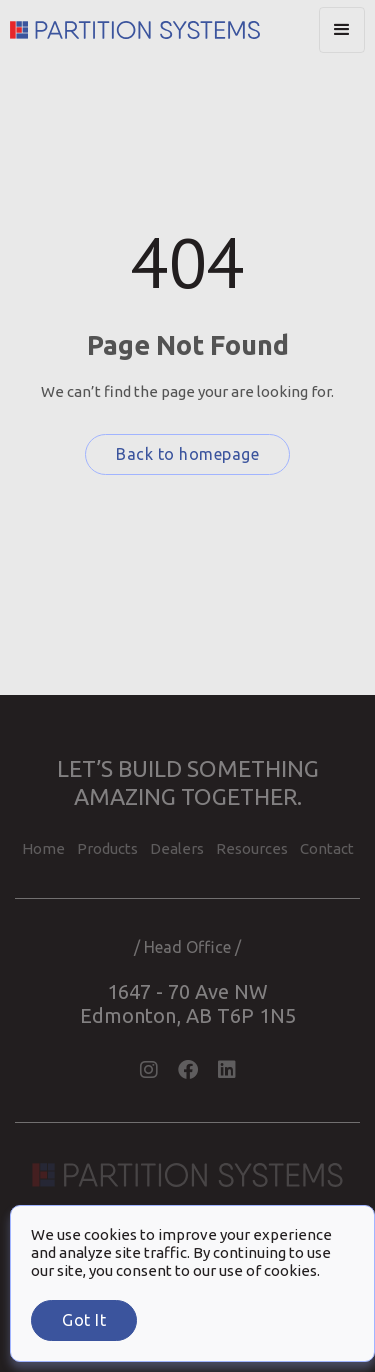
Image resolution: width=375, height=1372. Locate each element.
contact (327, 848)
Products (107, 848)
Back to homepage (187, 454)
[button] (342, 30)
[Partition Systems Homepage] (164, 30)
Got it (84, 1320)
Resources (252, 848)
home (43, 848)
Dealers (177, 848)
